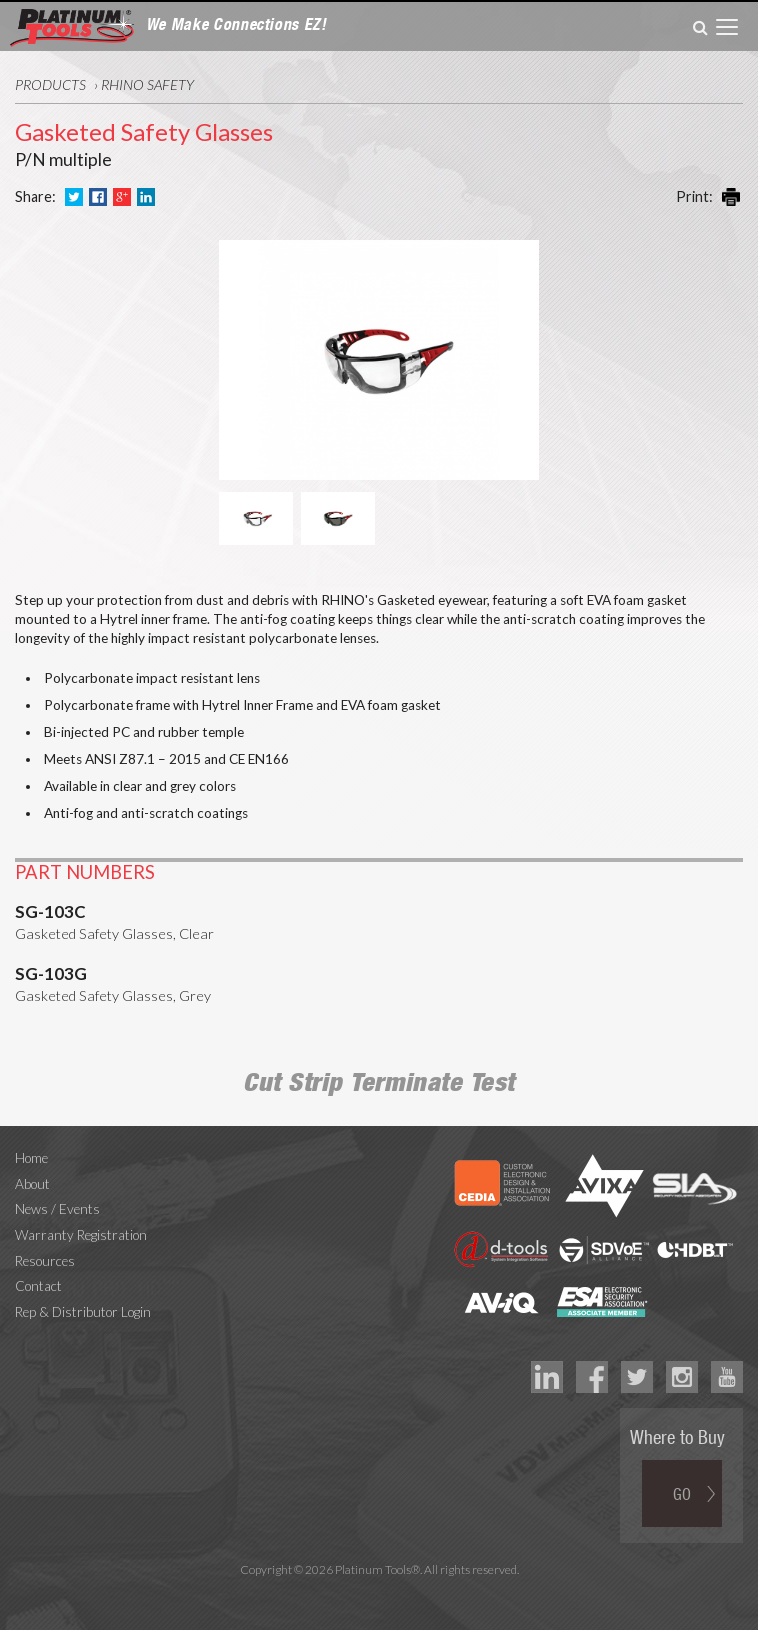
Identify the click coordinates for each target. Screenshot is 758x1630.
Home (31, 1158)
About (32, 1184)
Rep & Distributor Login (83, 1312)
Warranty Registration (81, 1235)
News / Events (57, 1209)
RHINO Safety (147, 84)
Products (50, 84)
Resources (45, 1261)
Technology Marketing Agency (379, 1592)
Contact (38, 1286)
